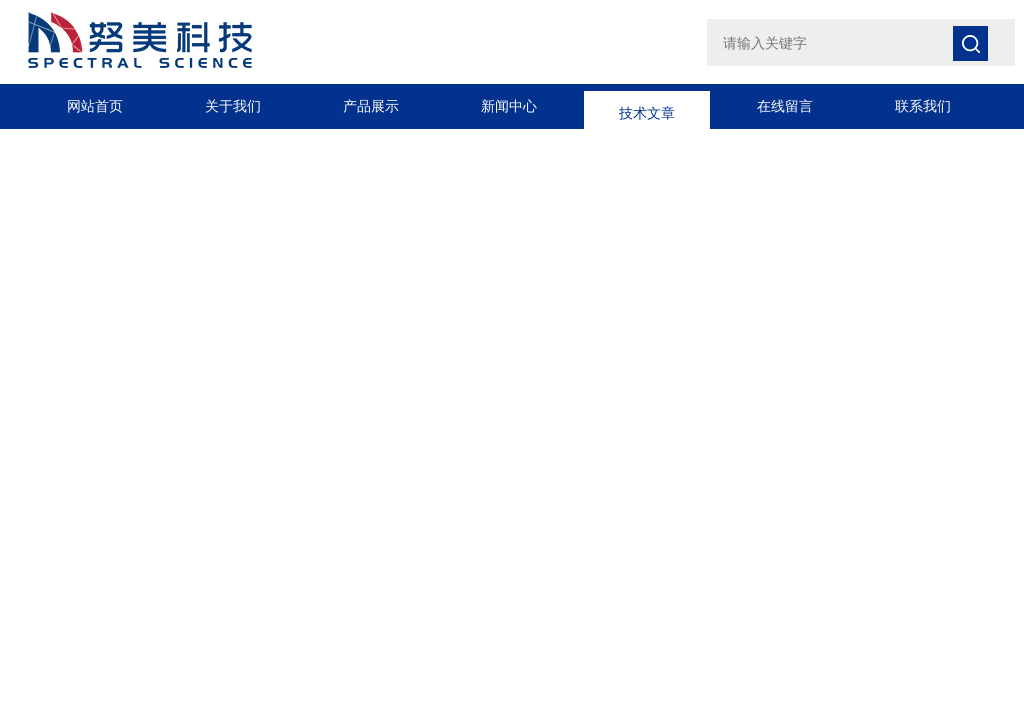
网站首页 (95, 106)
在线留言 (785, 106)
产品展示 (371, 106)
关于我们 (233, 106)
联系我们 (923, 106)
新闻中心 (509, 106)
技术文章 (647, 106)
